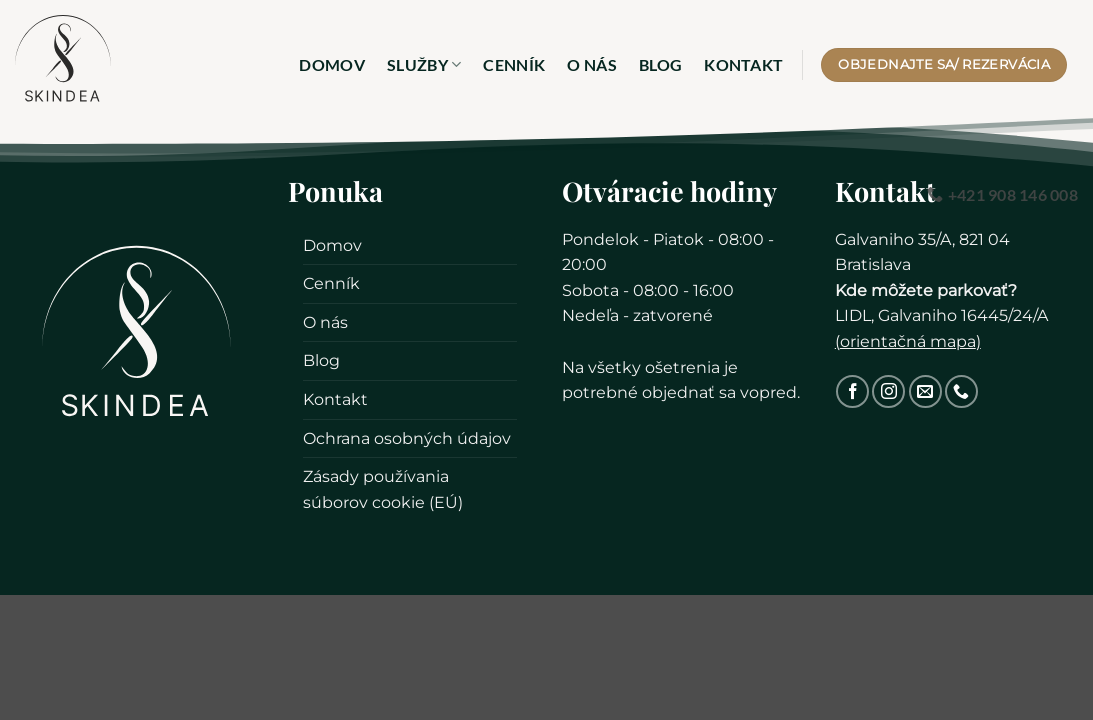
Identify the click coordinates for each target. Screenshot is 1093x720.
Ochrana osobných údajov (407, 438)
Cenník (514, 64)
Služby (424, 65)
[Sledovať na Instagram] (888, 391)
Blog (660, 64)
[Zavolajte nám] (961, 391)
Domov (332, 64)
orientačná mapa (908, 341)
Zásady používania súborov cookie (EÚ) (383, 489)
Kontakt (743, 64)
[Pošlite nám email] (925, 391)
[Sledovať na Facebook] (852, 391)
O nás (592, 64)
